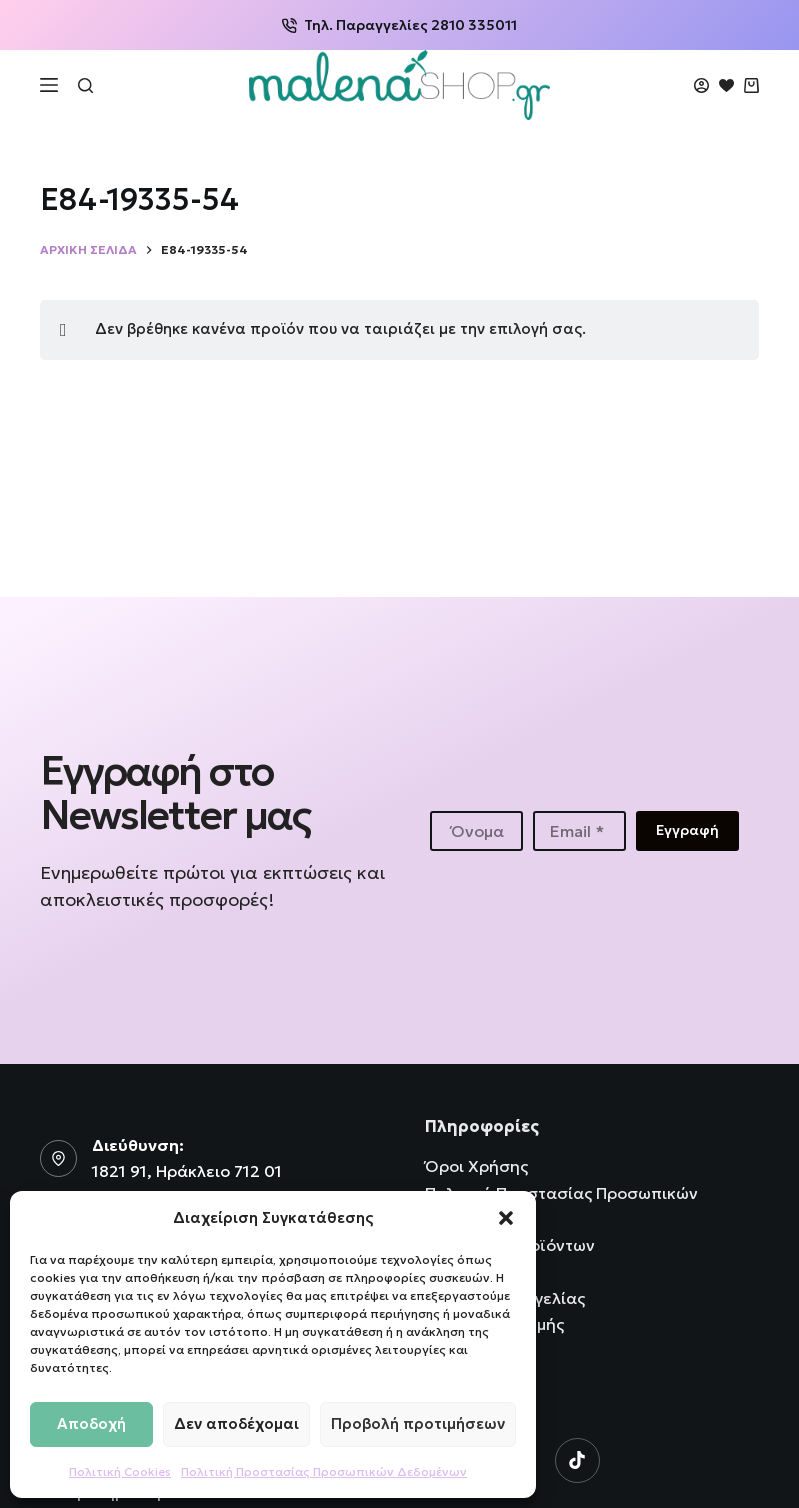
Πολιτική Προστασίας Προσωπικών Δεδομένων (324, 1471)
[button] (506, 1218)
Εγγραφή (687, 830)
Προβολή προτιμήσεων (418, 1423)
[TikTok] (577, 1460)
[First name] (476, 831)
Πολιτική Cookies (120, 1471)
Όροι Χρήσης (476, 1166)
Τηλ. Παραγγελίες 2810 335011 (399, 25)
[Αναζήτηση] (85, 85)
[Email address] (579, 831)
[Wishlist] (726, 85)
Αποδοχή (91, 1423)
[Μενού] (49, 85)
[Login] (701, 85)
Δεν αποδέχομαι (236, 1423)
